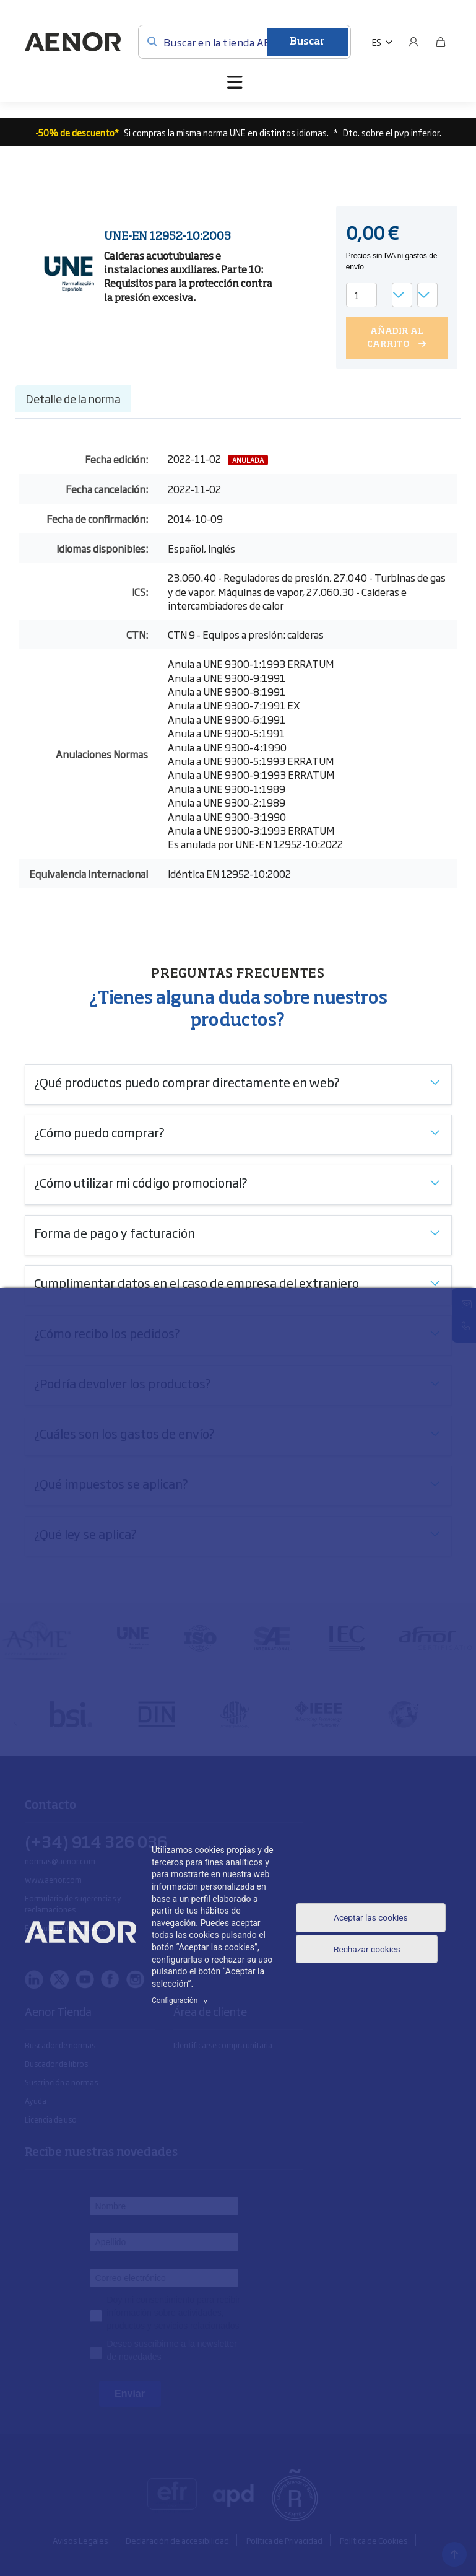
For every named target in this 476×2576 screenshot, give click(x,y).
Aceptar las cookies (353, 1916)
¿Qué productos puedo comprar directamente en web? (187, 1081)
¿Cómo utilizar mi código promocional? (141, 1181)
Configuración (181, 2000)
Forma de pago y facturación (114, 1232)
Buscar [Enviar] (307, 42)
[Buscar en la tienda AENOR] (244, 42)
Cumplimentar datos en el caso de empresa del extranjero (196, 1282)
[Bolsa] (441, 42)
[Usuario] (413, 42)
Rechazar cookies (367, 1961)
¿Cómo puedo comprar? (99, 1131)
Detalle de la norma (73, 398)
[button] (382, 42)
